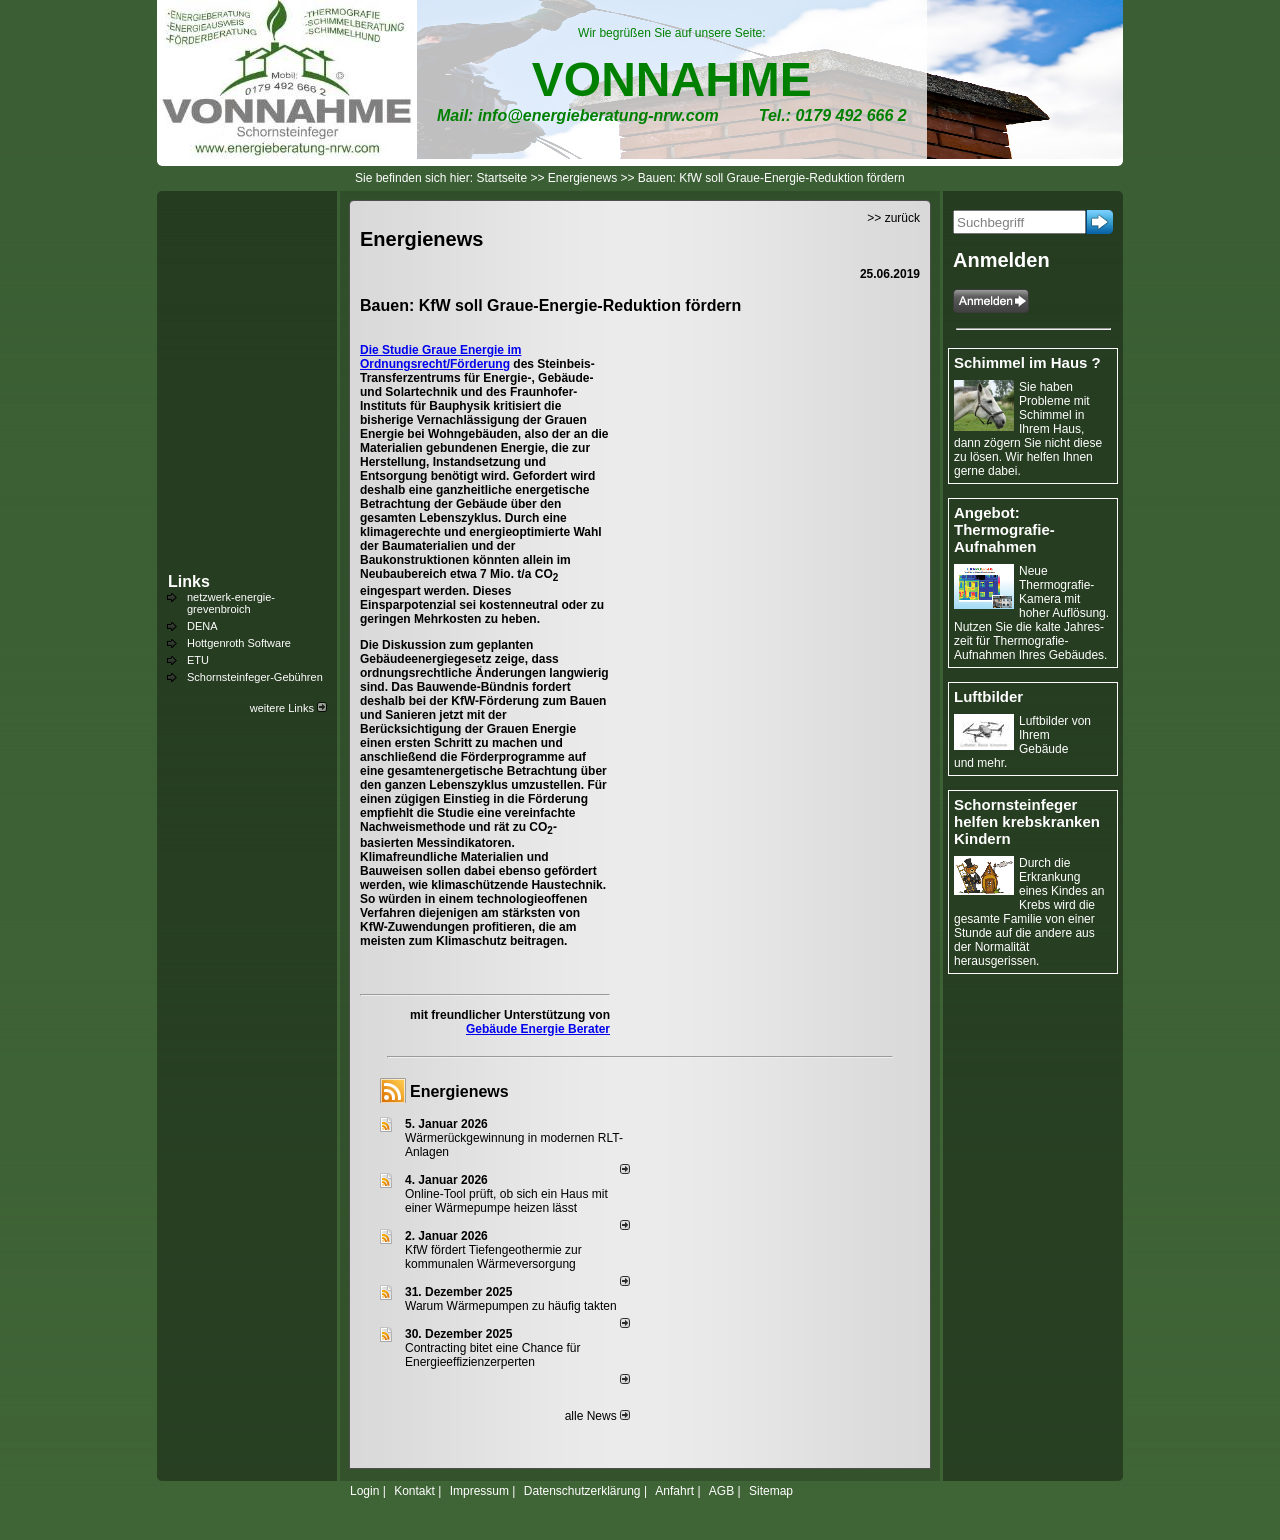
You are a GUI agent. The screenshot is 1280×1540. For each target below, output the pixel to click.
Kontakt (414, 1491)
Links (189, 581)
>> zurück (893, 218)
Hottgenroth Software (239, 643)
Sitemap (771, 1491)
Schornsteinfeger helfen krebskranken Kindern (1027, 821)
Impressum (479, 1491)
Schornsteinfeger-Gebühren (255, 677)
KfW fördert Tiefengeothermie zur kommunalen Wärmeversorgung (493, 1257)
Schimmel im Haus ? (1027, 362)
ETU (198, 660)
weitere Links (288, 708)
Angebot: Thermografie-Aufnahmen (1004, 529)
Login (364, 1491)
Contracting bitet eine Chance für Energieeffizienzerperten (492, 1355)
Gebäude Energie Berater (538, 1029)
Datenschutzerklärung (582, 1491)
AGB (721, 1491)
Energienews (459, 1091)
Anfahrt (674, 1491)
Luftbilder (988, 696)
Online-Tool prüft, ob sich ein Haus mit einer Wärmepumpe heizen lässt (506, 1201)
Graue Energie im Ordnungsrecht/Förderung (440, 357)
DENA (202, 626)
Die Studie (391, 350)
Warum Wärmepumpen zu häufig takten (511, 1306)
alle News (597, 1416)
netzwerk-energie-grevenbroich (231, 603)
